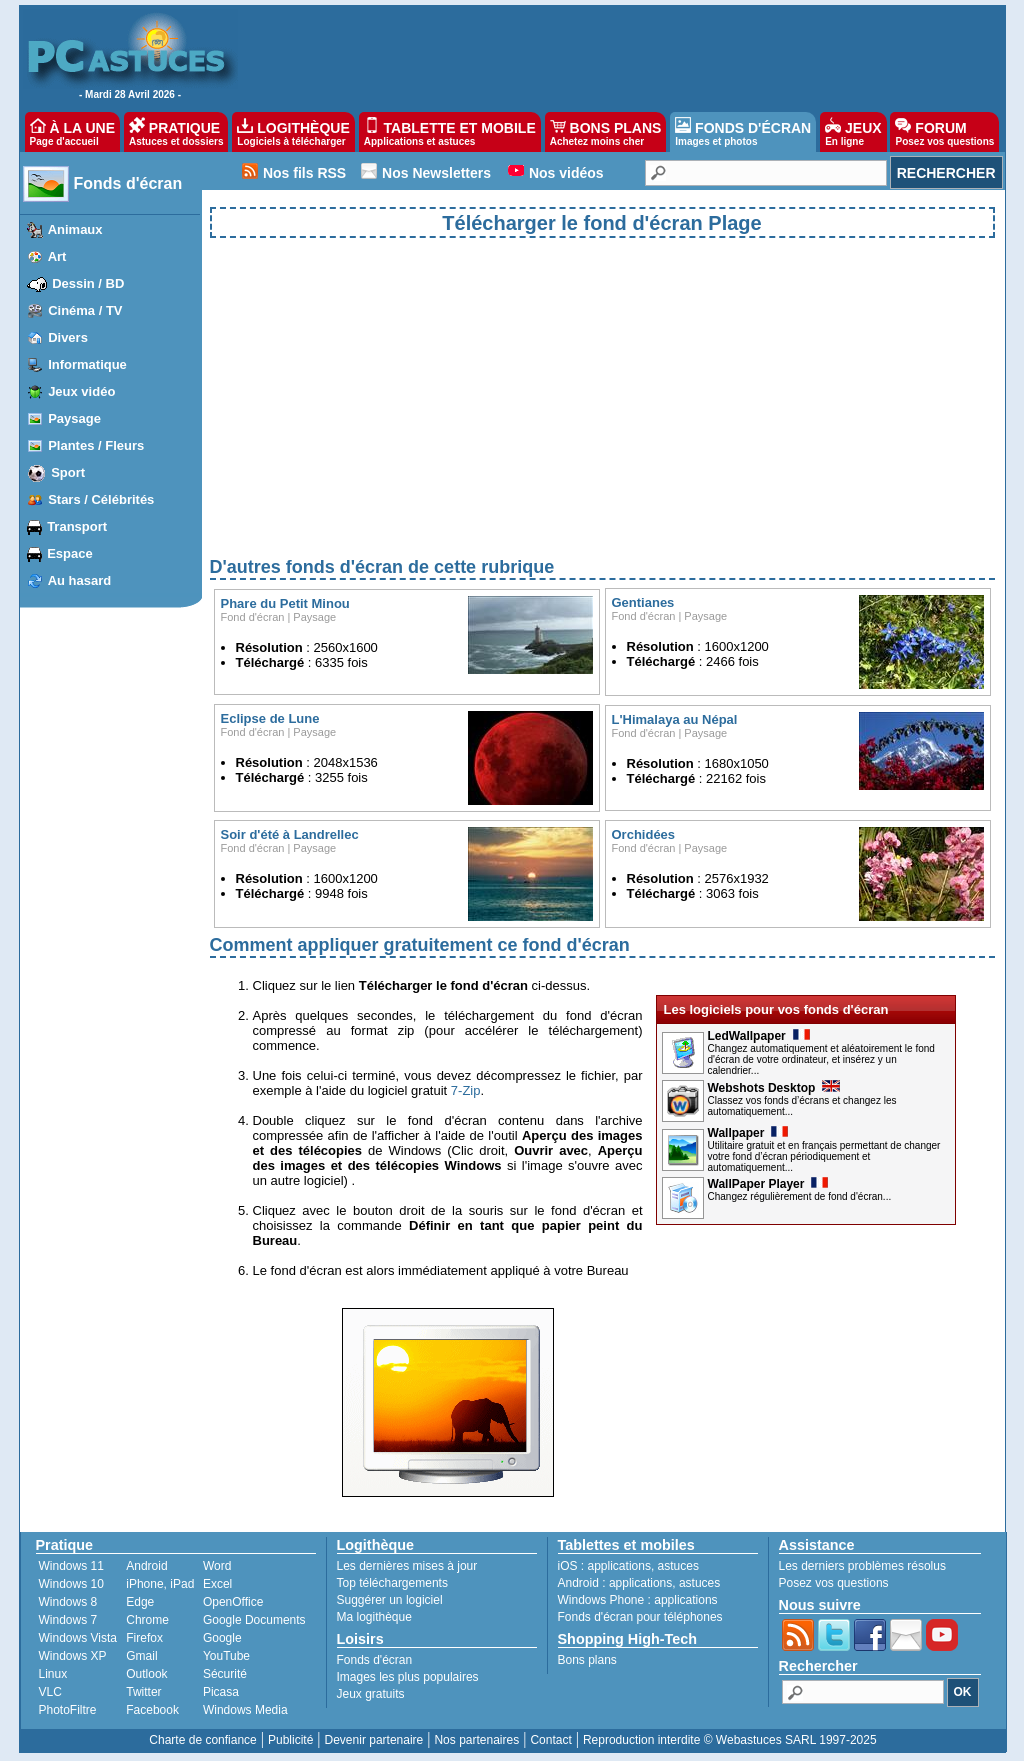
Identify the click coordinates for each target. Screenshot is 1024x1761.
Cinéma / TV (85, 310)
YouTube (226, 1656)
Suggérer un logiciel (390, 1600)
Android (146, 1566)
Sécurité (225, 1674)
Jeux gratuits (371, 1694)
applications (619, 1566)
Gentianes (643, 602)
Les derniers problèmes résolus (862, 1566)
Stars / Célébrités (101, 499)
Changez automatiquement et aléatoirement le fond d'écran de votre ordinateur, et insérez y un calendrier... (821, 1059)
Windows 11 (71, 1566)
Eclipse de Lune (270, 718)
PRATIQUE (176, 132)
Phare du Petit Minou (285, 603)
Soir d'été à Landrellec (292, 834)
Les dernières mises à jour (407, 1566)
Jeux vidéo (81, 391)
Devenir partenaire (374, 1740)
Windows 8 (68, 1602)
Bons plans (587, 1660)
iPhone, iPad (160, 1584)
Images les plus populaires (408, 1677)
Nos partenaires (476, 1740)
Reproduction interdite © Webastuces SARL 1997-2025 (730, 1740)
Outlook (146, 1674)
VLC (50, 1692)
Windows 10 (71, 1584)
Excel (217, 1584)
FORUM (944, 132)
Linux (53, 1674)
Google (222, 1638)
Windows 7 (68, 1620)
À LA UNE (72, 132)
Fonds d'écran (128, 183)
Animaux (75, 229)
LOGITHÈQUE (293, 132)
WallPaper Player (768, 1184)
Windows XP (73, 1656)
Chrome (147, 1620)
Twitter (143, 1692)
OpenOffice (233, 1602)
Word (217, 1566)
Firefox (144, 1638)
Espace (70, 553)
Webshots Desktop (774, 1088)
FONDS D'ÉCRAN (743, 132)
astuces (678, 1566)
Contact (550, 1740)
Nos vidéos (566, 173)
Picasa (221, 1692)
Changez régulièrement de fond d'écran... (800, 1196)
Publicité (290, 1740)
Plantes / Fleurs (96, 445)
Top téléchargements (392, 1583)
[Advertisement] (602, 414)
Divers (68, 337)
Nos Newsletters (436, 173)
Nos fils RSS (304, 173)
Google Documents (254, 1620)
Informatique (87, 364)
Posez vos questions (834, 1583)
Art (57, 256)
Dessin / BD (88, 283)
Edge (140, 1602)
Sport (68, 472)
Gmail (141, 1656)
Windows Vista (78, 1638)
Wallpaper (748, 1133)
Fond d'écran (253, 617)
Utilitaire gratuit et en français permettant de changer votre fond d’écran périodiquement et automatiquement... (824, 1156)
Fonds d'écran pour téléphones (640, 1617)
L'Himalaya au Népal (677, 719)
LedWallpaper (759, 1036)
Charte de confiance (202, 1740)
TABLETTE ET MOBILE (450, 132)
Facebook (152, 1710)
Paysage (74, 418)
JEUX (853, 132)
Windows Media (245, 1710)
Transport (77, 526)
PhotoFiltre (68, 1710)
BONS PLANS (606, 132)
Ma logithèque (374, 1617)
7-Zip (466, 1090)
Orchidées (644, 834)
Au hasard (80, 580)
